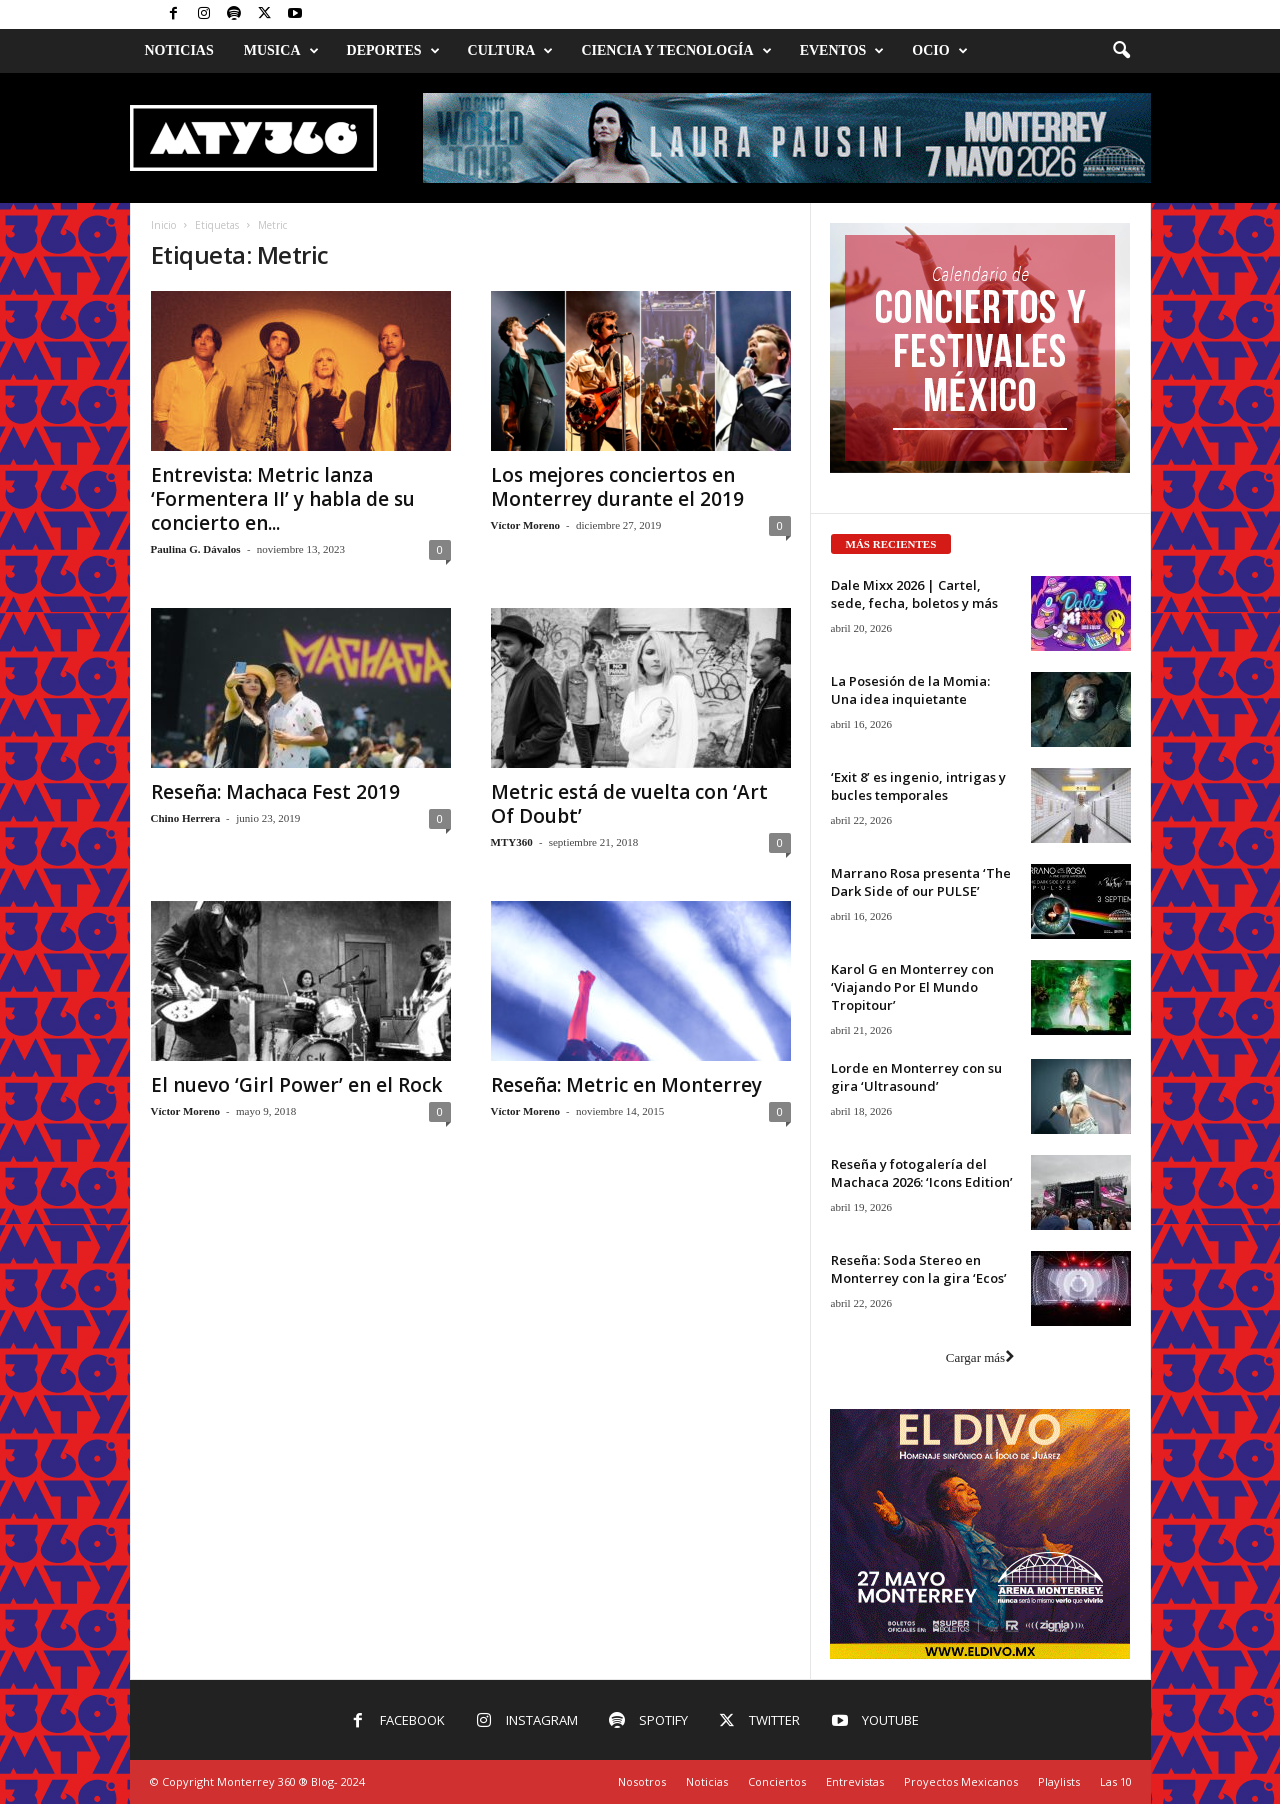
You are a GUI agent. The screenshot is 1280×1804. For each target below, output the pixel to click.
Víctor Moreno (526, 525)
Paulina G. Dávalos (196, 549)
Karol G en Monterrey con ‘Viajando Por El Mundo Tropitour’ (912, 987)
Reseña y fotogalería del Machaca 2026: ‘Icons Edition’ (922, 1173)
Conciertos (777, 1781)
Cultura (511, 51)
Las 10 (1116, 1781)
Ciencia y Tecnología (676, 51)
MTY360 (512, 842)
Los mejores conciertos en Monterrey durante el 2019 (617, 487)
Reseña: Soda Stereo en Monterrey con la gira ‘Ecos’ (919, 1269)
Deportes (393, 51)
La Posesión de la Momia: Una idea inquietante (910, 690)
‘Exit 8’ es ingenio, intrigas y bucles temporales (918, 786)
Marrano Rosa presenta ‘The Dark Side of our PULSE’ (921, 882)
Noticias (179, 50)
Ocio (939, 51)
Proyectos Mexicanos (961, 1781)
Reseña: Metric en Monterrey (626, 1085)
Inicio (163, 225)
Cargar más (980, 1357)
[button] (1121, 51)
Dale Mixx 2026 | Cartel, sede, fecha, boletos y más (914, 594)
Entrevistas (855, 1781)
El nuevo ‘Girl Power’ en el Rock (296, 1085)
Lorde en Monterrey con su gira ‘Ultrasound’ (916, 1077)
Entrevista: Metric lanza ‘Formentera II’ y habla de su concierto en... (283, 499)
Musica (281, 51)
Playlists (1059, 1781)
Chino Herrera (186, 818)
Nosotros (642, 1781)
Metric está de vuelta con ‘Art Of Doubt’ (629, 804)
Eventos (842, 51)
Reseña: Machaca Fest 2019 (275, 792)
